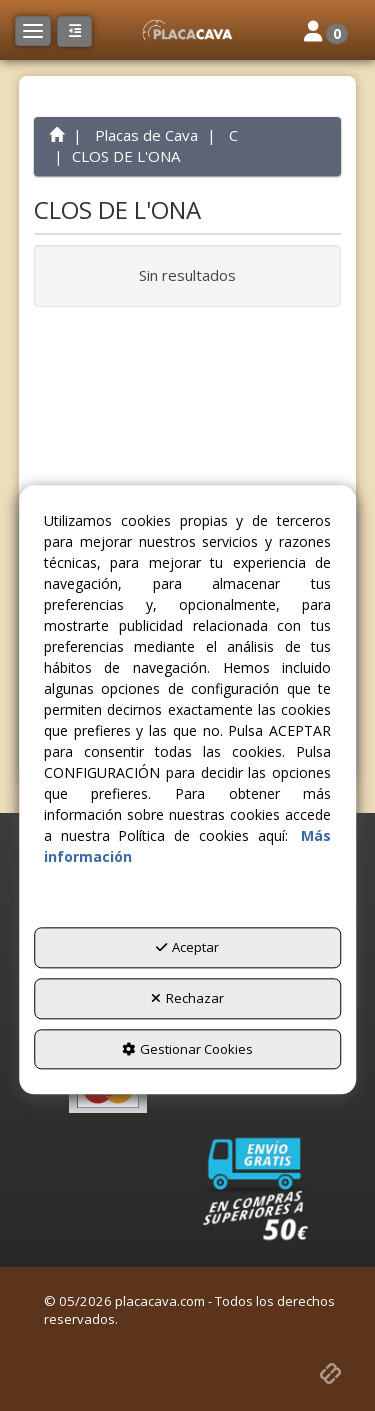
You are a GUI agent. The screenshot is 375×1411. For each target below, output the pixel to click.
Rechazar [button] (187, 998)
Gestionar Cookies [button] (187, 1049)
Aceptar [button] (187, 948)
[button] (187, 30)
